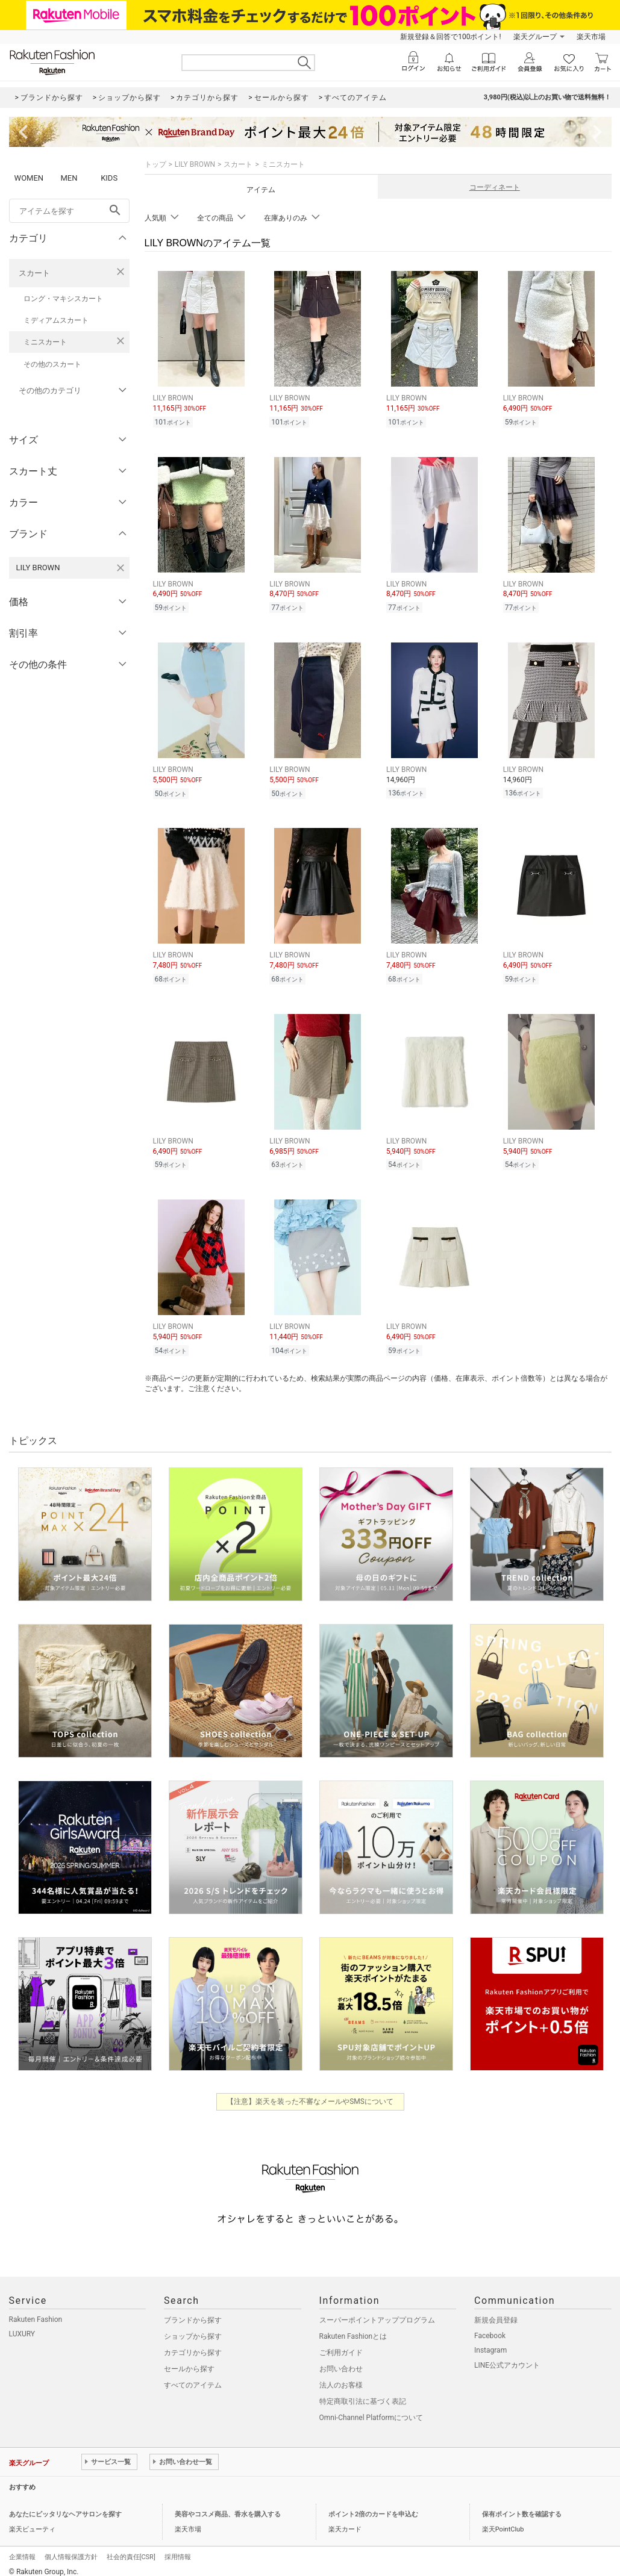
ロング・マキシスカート (63, 298)
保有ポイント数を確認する (522, 2507)
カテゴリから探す (193, 2345)
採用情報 (177, 2550)
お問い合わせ (341, 2361)
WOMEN (29, 177)
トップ (155, 164)
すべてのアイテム (193, 2378)
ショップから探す (193, 2329)
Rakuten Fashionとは (353, 2329)
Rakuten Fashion (36, 2312)
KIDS (109, 177)
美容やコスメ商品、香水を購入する (228, 2507)
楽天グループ (535, 37)
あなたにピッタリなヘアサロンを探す (65, 2507)
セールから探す (189, 2361)
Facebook (490, 2328)
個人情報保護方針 (71, 2550)
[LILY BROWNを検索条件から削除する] (120, 568)
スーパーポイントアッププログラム (377, 2313)
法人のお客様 (341, 2378)
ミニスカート (45, 342)
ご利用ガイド (341, 2345)
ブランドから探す (193, 2313)
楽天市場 (591, 37)
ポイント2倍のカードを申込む (373, 2507)
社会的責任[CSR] (131, 2550)
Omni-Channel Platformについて (371, 2410)
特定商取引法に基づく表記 (362, 2394)
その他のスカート (52, 364)
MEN (68, 177)
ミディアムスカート (56, 320)
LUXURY (22, 2326)
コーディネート (494, 187)
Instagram (490, 2343)
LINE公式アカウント (507, 2358)
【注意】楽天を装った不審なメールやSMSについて (310, 2094)
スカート (34, 273)
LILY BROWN (195, 164)
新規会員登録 (496, 2313)
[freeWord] (69, 211)
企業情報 (22, 2550)
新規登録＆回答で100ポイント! (450, 37)
